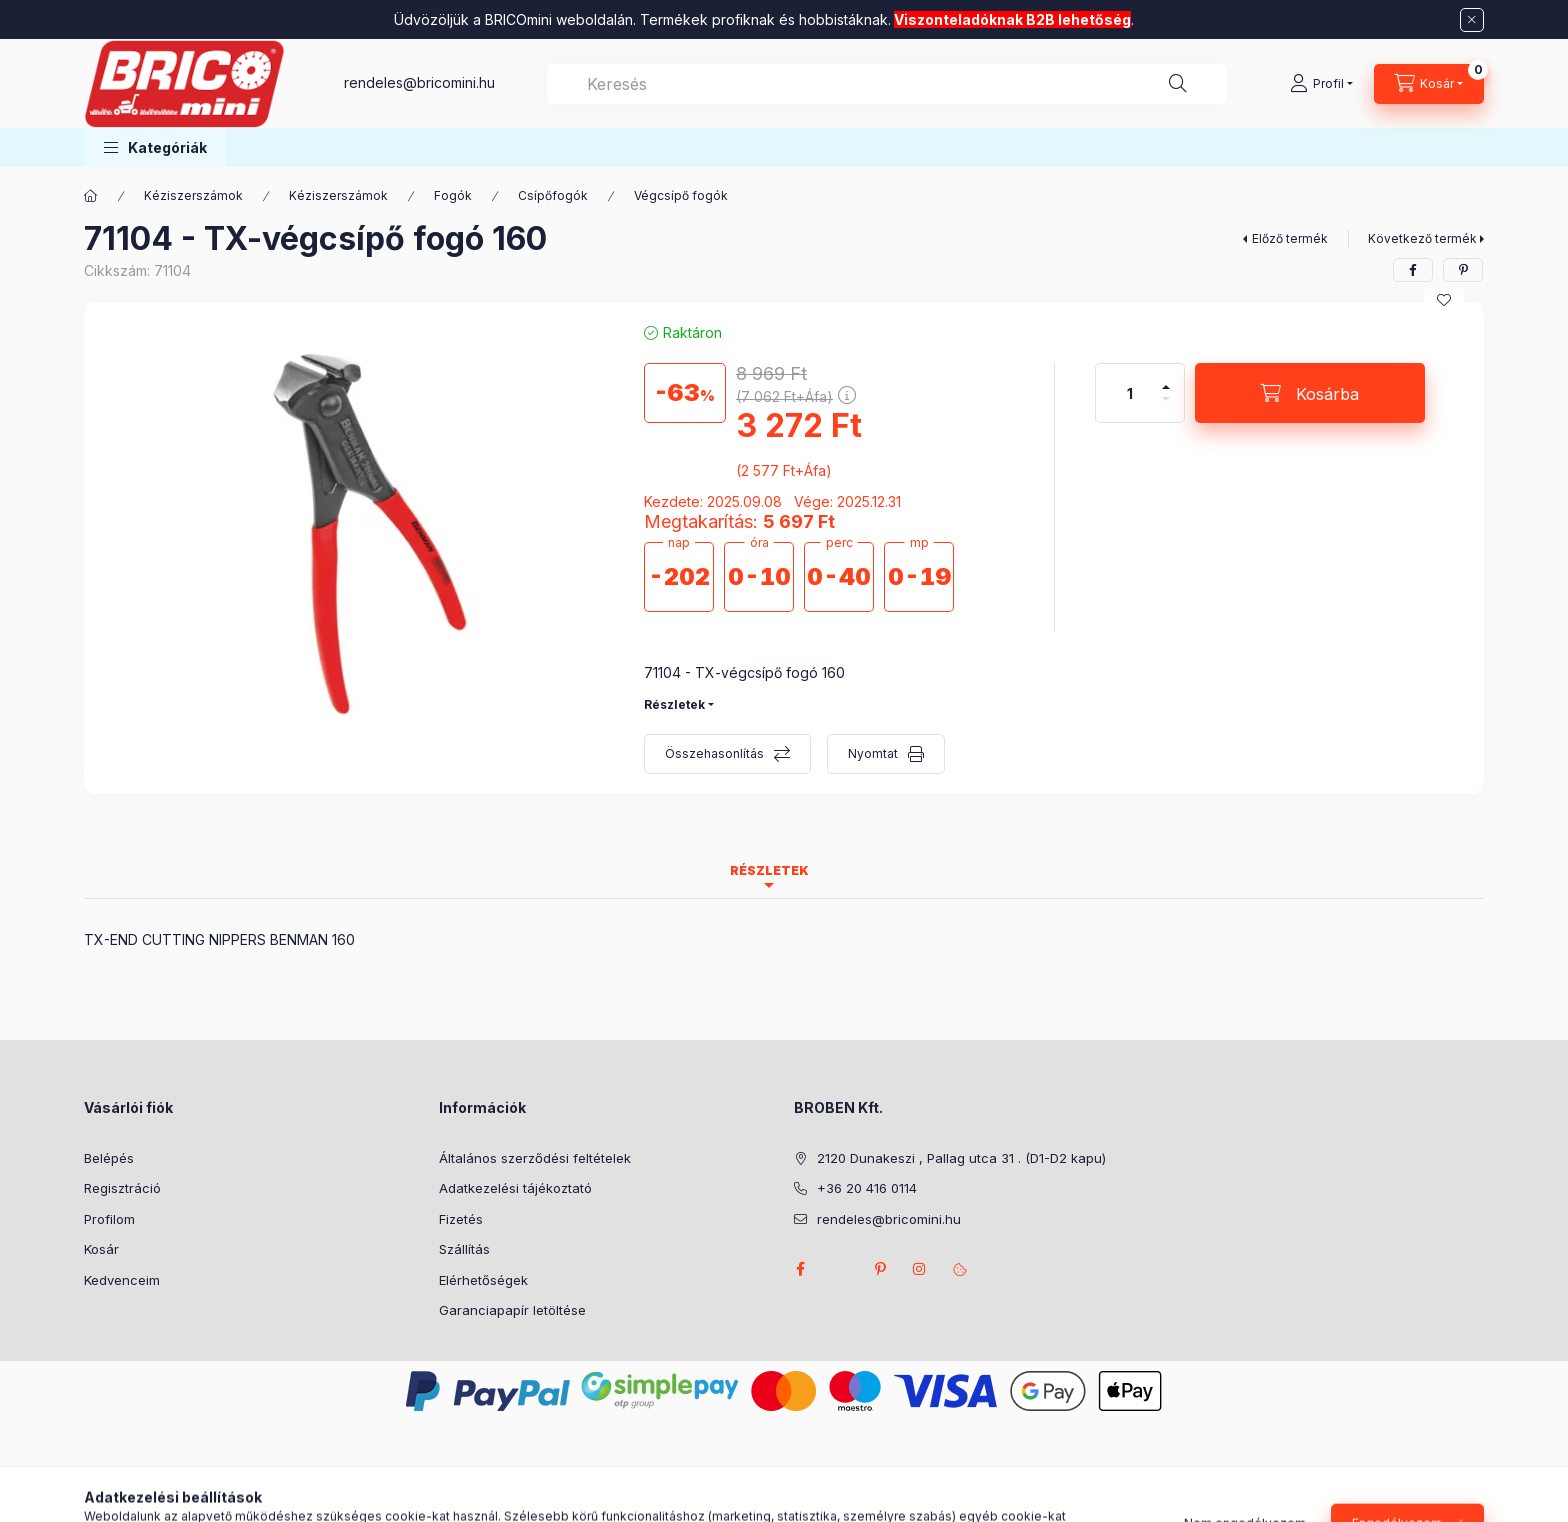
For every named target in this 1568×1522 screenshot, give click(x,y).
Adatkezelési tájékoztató (515, 1188)
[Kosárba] (1310, 393)
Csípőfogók (553, 195)
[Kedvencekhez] (1444, 300)
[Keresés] (1178, 84)
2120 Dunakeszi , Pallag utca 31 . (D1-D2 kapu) (961, 1158)
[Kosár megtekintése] (1429, 84)
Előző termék (1290, 238)
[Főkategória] (91, 196)
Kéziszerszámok (193, 195)
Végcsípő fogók (681, 195)
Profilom (109, 1219)
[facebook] (1413, 270)
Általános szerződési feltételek (535, 1158)
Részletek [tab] (769, 870)
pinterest (880, 1269)
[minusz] (1166, 407)
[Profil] (1321, 84)
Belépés (109, 1158)
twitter (840, 1269)
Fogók (453, 195)
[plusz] (1166, 378)
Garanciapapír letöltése (512, 1310)
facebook (800, 1269)
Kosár (101, 1249)
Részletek (674, 704)
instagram (920, 1269)
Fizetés (461, 1219)
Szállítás (464, 1249)
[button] (155, 147)
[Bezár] (1472, 20)
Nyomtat (873, 753)
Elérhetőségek (483, 1280)
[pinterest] (1463, 270)
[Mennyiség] (1130, 393)
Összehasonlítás (714, 753)
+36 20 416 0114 (867, 1188)
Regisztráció (122, 1188)
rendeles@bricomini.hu (419, 82)
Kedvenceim (122, 1280)
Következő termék (1422, 238)
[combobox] (887, 84)
